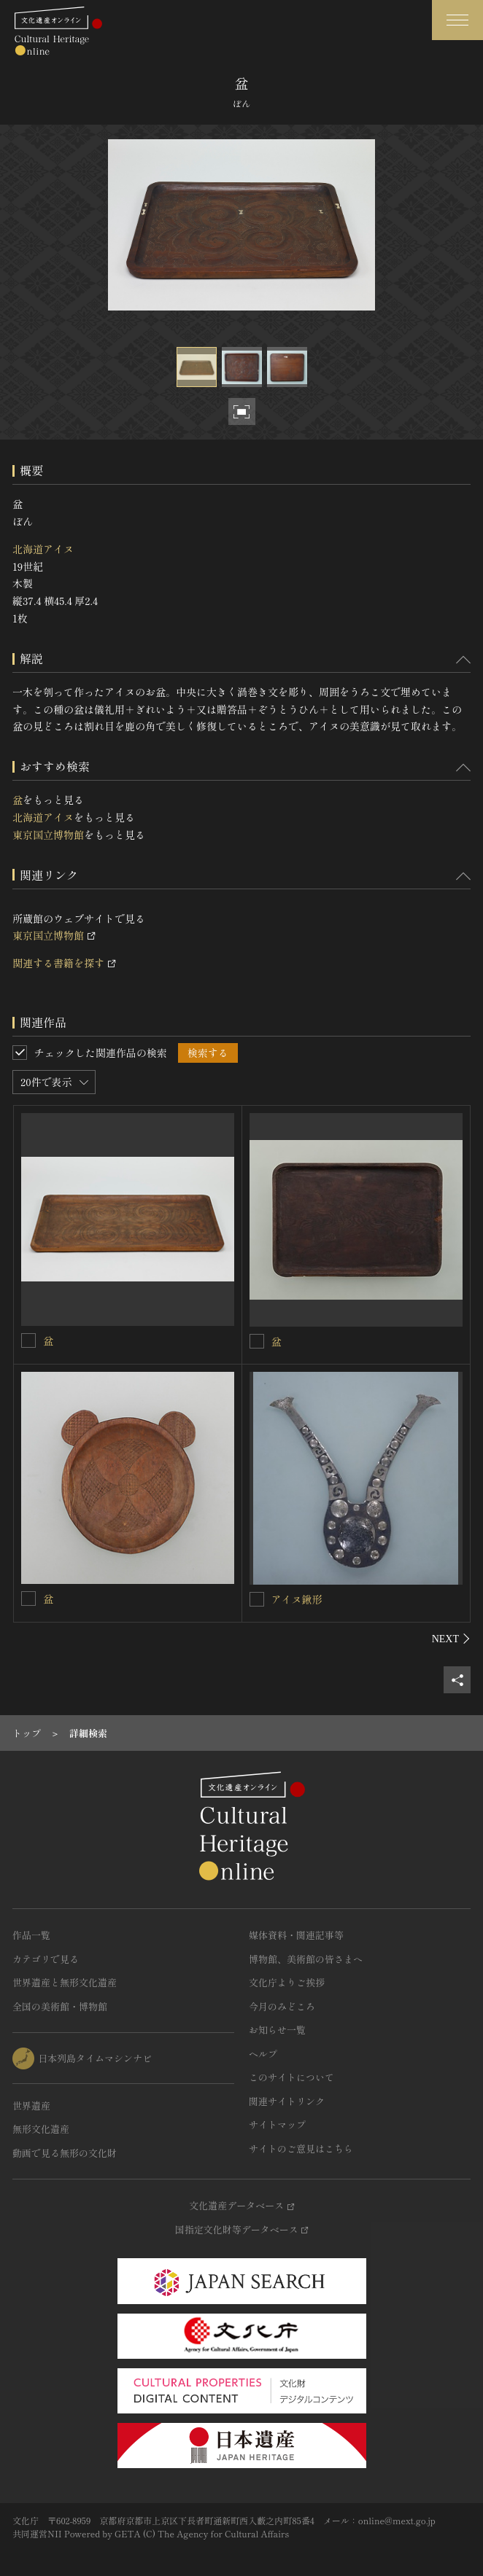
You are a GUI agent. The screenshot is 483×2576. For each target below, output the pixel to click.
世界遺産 (31, 2105)
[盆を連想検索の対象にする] (28, 1340)
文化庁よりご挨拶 (287, 1982)
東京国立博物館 (48, 834)
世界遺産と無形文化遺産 (64, 1982)
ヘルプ (263, 2054)
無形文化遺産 (40, 2129)
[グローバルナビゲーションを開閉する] (457, 20)
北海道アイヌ (43, 549)
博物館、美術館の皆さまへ (306, 1959)
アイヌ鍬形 (296, 1599)
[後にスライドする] (451, 1639)
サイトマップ (277, 2124)
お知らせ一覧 (277, 2030)
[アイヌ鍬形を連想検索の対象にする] (257, 1599)
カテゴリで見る (45, 1959)
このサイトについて (291, 2077)
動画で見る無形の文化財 (64, 2153)
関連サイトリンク (287, 2101)
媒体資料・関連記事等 (296, 1935)
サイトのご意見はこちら (301, 2148)
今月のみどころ (282, 2006)
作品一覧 (31, 1935)
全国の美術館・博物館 (59, 2006)
